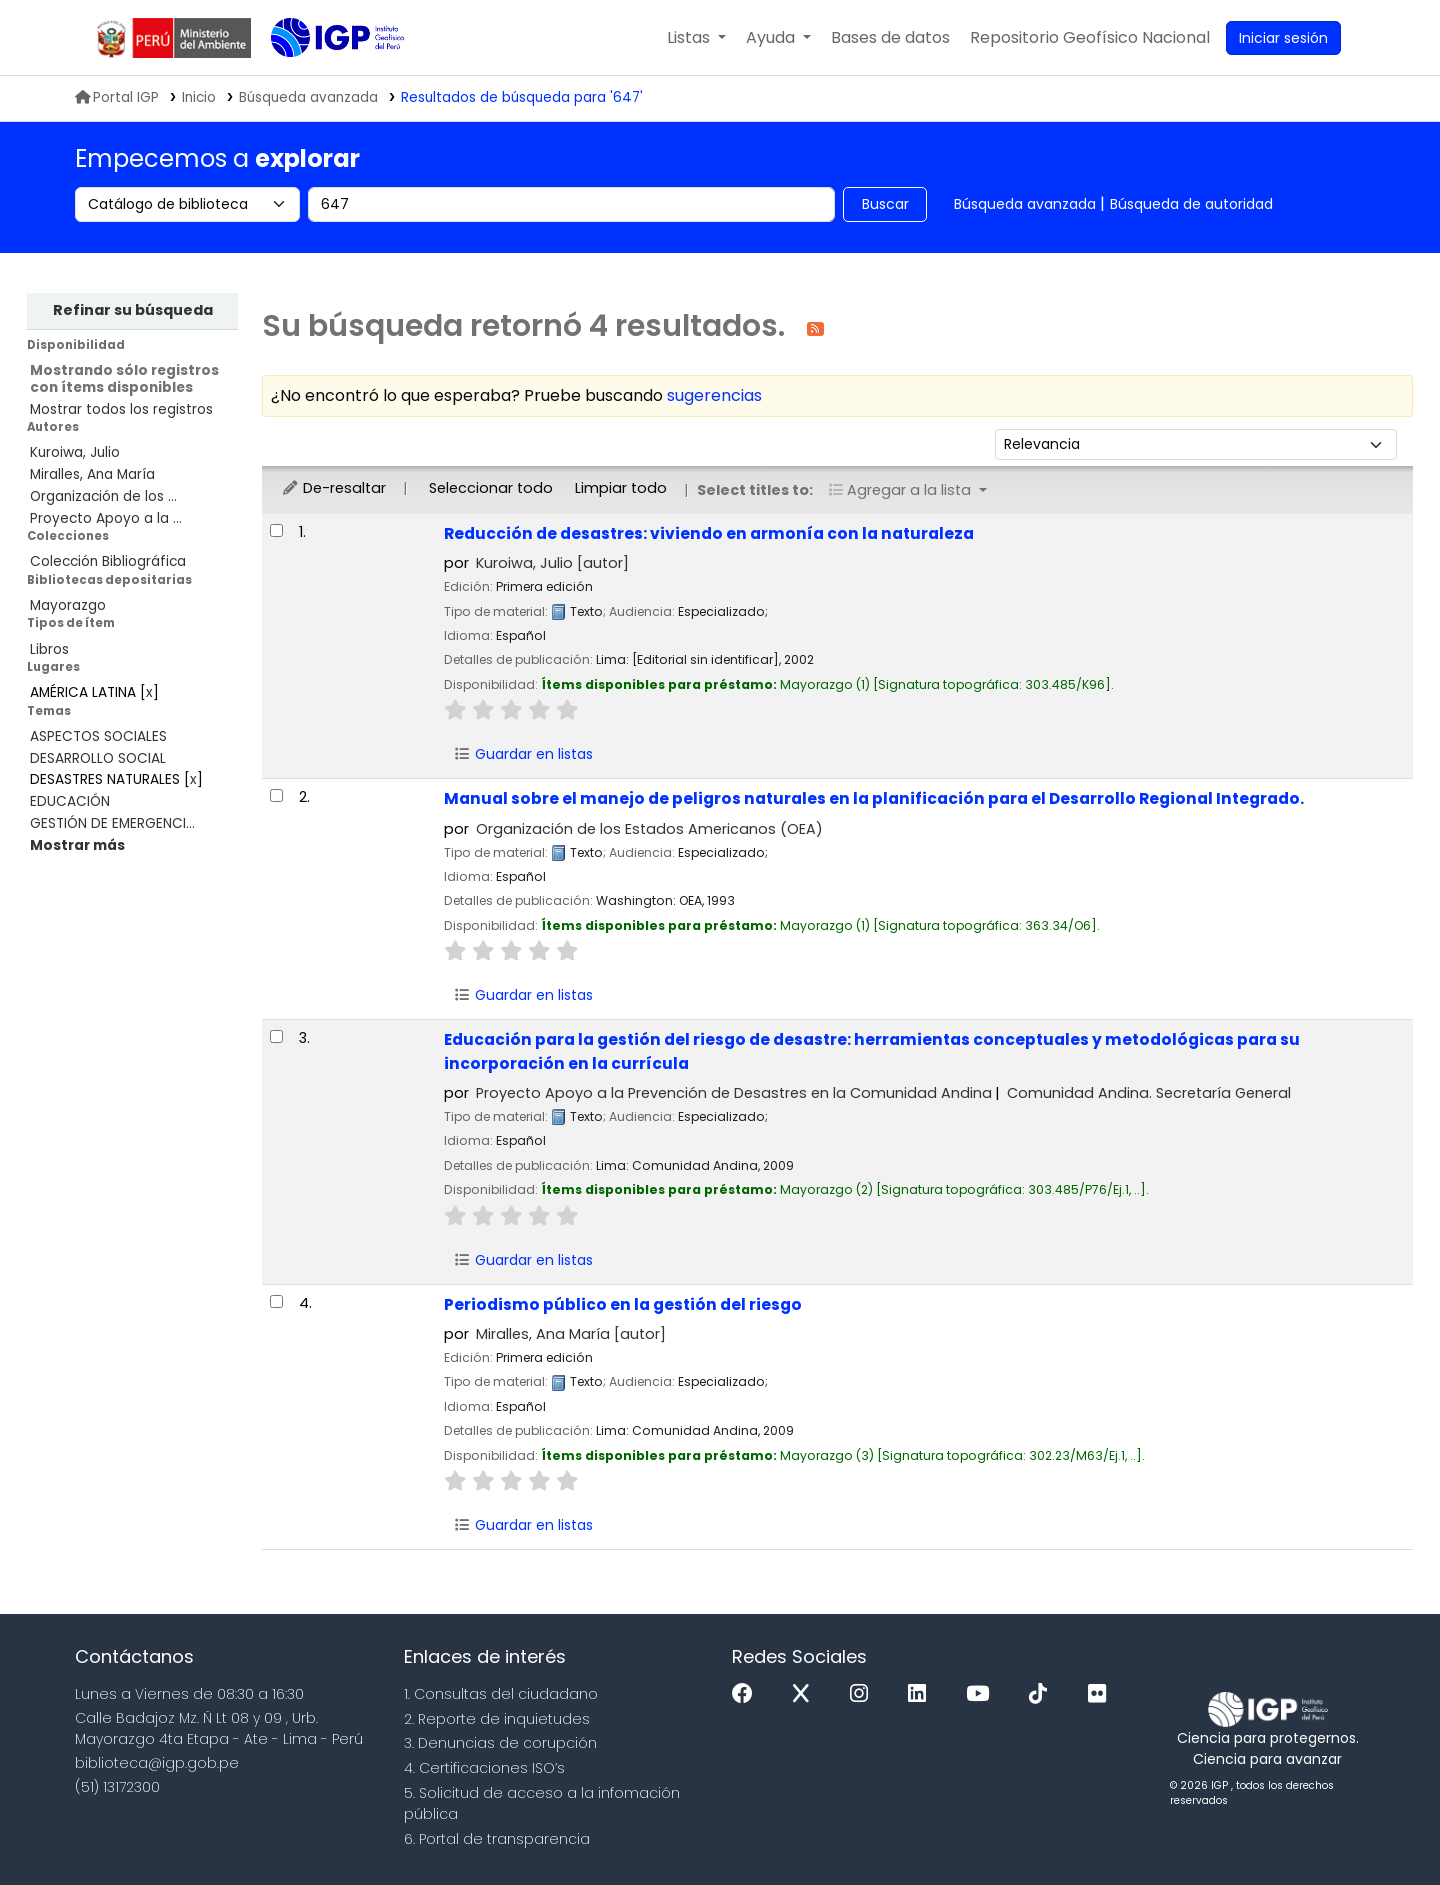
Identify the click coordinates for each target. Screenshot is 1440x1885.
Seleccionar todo (491, 488)
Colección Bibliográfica (108, 561)
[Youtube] (982, 1694)
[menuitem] (1090, 38)
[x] (806, 1694)
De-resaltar (333, 488)
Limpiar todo (621, 488)
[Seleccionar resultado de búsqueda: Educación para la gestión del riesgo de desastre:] (276, 1036)
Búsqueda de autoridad (1191, 204)
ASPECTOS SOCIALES (98, 736)
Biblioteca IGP (321, 78)
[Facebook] (747, 1694)
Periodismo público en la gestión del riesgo (623, 1304)
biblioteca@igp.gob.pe (157, 1763)
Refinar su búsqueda (133, 310)
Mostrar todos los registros (121, 409)
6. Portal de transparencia (497, 1839)
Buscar (885, 204)
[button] (696, 38)
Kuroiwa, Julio (75, 452)
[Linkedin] (922, 1694)
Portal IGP (117, 97)
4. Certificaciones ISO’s (484, 1768)
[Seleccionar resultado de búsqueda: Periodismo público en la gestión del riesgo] (276, 1301)
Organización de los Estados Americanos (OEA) (649, 829)
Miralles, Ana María (92, 474)
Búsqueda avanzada (1025, 204)
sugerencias (714, 395)
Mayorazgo (68, 605)
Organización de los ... (103, 496)
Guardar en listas (523, 754)
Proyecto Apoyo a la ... (106, 518)
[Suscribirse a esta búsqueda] (815, 327)
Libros (49, 649)
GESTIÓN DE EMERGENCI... (112, 823)
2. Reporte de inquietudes (497, 1719)
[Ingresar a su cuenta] (1283, 38)
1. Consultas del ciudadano (501, 1694)
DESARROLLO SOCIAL (98, 758)
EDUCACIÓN (70, 801)
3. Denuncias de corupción (500, 1743)
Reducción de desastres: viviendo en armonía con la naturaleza (709, 533)
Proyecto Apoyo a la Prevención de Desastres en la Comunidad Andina (734, 1093)
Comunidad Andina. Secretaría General (1149, 1093)
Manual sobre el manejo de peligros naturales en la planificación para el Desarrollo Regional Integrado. (874, 798)
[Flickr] (1102, 1694)
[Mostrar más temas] (77, 845)
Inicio (199, 97)
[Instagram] (864, 1694)
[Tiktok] (1043, 1694)
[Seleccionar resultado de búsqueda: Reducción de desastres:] (276, 530)
